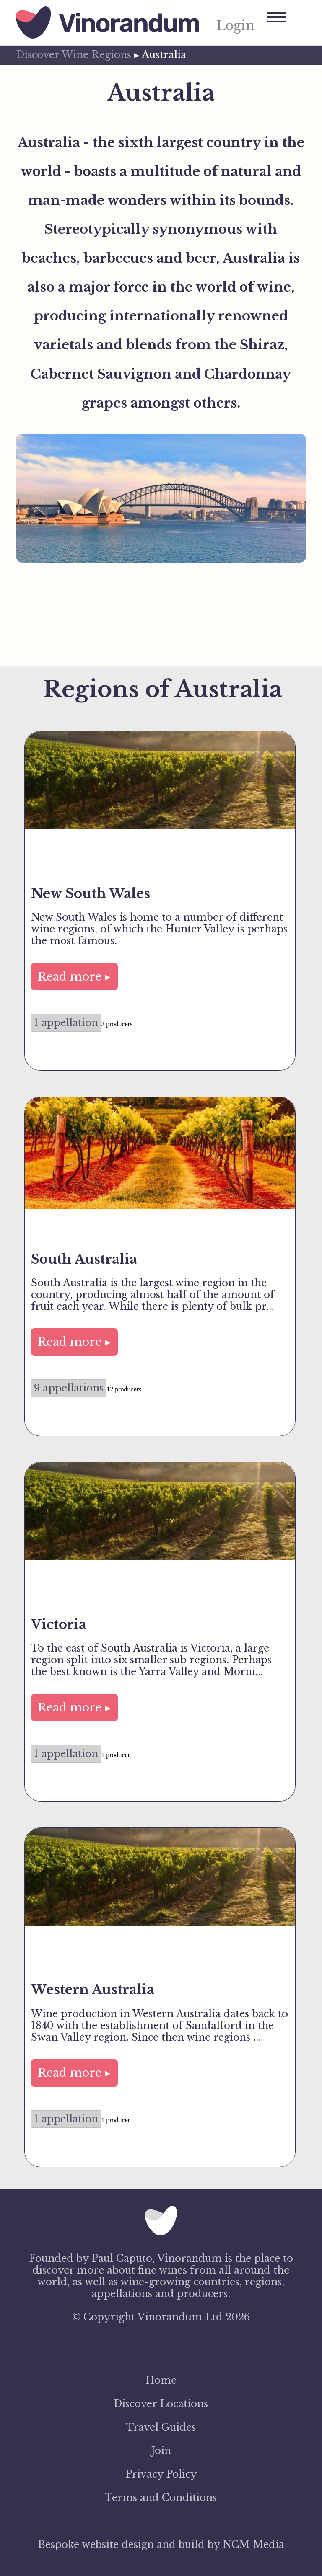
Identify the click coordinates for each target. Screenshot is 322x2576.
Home (161, 2380)
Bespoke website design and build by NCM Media (161, 2544)
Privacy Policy (161, 2474)
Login (235, 25)
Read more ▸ (74, 976)
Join (161, 2451)
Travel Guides (161, 2427)
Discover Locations (161, 2404)
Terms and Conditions (161, 2498)
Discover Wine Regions (73, 55)
